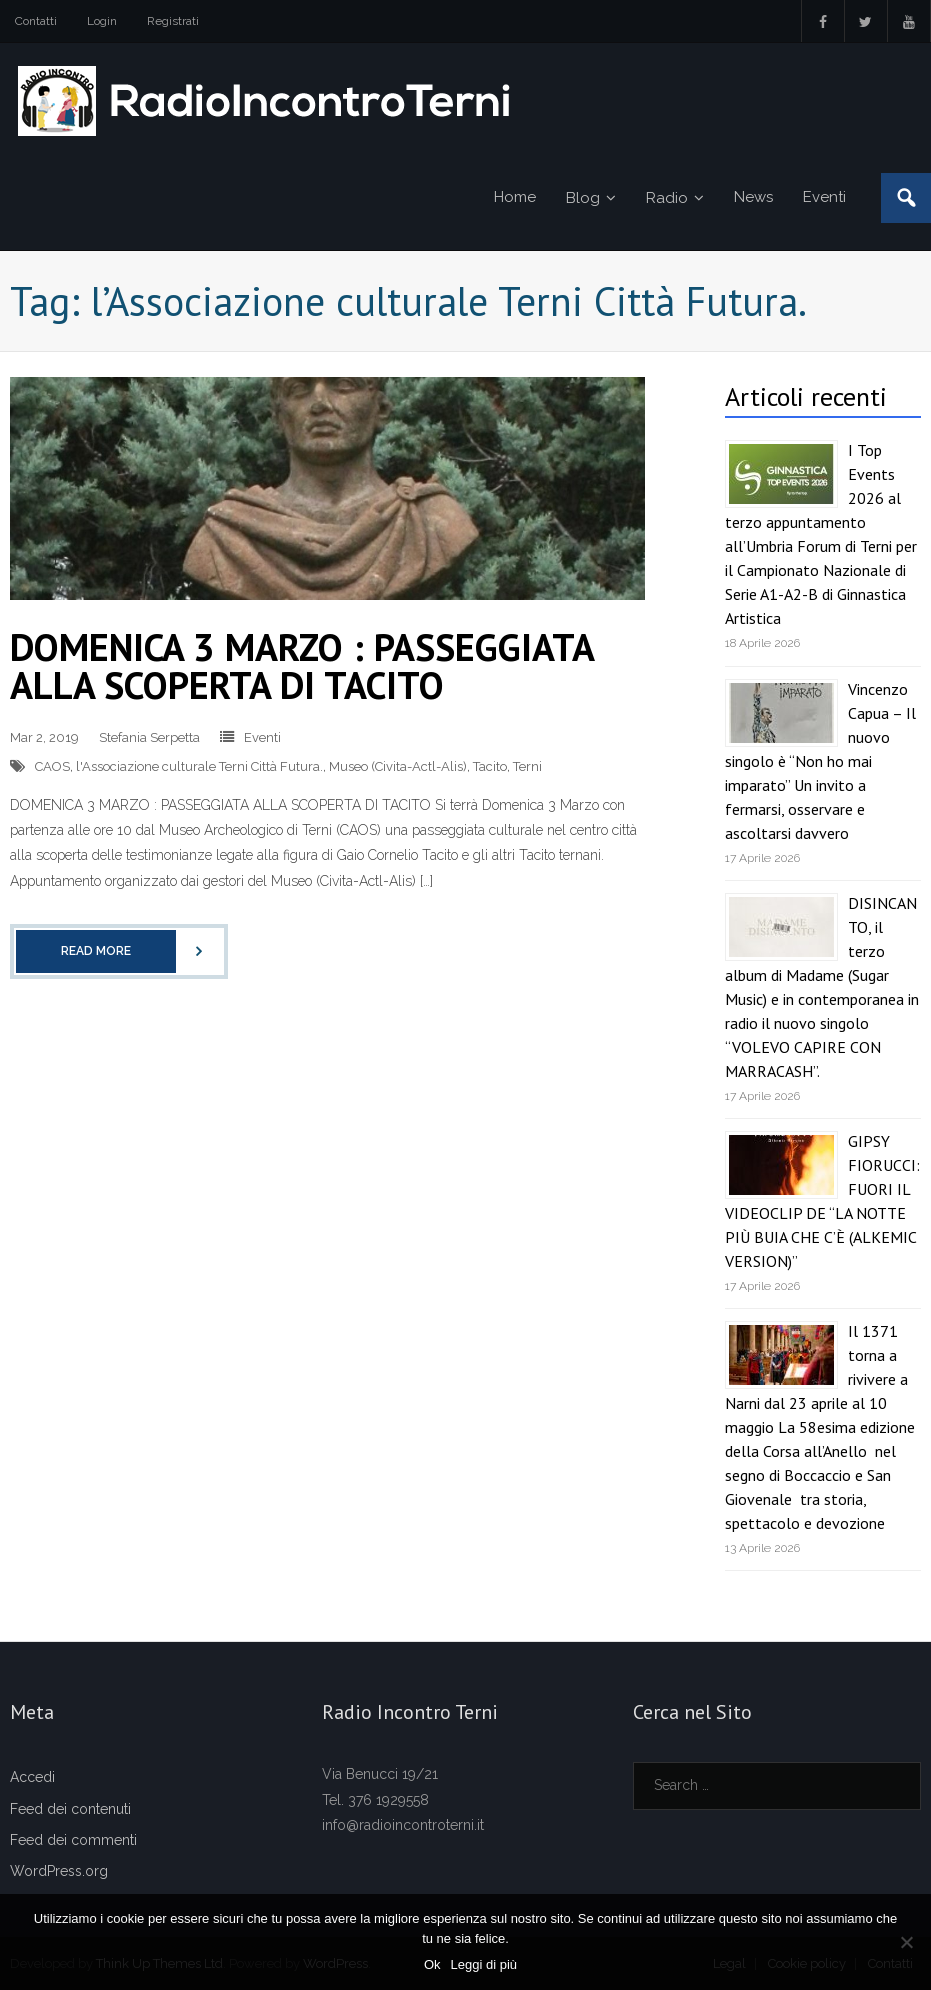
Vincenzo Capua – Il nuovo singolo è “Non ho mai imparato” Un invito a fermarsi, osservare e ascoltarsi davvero (820, 761)
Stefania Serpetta (149, 737)
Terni (527, 766)
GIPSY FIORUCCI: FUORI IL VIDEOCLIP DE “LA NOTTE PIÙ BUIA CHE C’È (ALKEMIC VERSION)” (822, 1201)
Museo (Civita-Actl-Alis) (398, 766)
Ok (432, 1964)
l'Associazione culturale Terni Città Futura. (199, 766)
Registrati (173, 21)
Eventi (262, 737)
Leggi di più (484, 1964)
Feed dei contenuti (70, 1809)
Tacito (490, 766)
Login (102, 21)
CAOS (52, 766)
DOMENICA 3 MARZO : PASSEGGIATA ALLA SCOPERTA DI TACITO (301, 665)
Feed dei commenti (73, 1840)
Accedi (32, 1777)
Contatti (36, 21)
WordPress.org (59, 1871)
